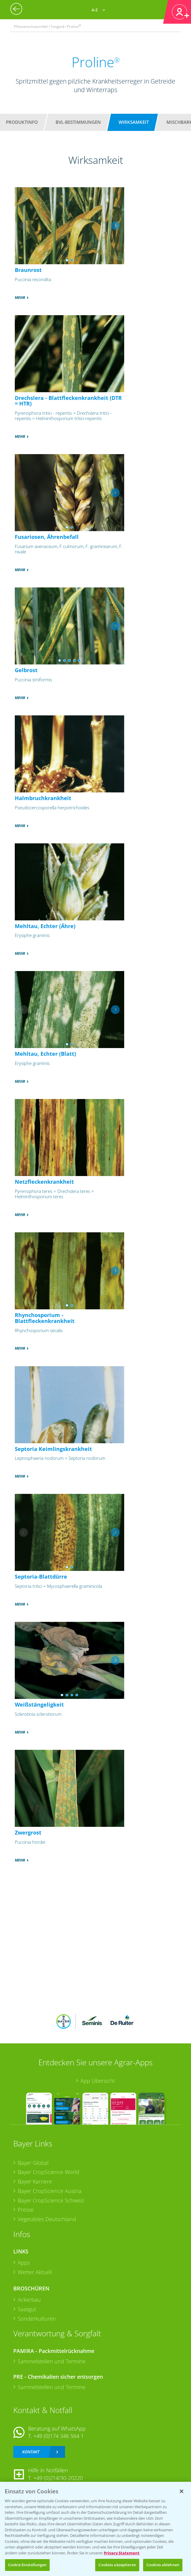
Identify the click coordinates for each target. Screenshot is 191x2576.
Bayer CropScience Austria (50, 2190)
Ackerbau (29, 2299)
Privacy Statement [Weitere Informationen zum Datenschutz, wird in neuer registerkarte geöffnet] (122, 2553)
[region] (95, 2529)
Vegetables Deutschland (47, 2219)
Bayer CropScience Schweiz (51, 2200)
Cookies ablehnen (162, 2564)
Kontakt (30, 2452)
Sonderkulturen (37, 2318)
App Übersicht (97, 2080)
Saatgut (27, 2309)
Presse (26, 2209)
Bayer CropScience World (48, 2171)
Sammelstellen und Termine (51, 2361)
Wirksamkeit (134, 122)
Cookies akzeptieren (117, 2564)
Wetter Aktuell (35, 2272)
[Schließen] (181, 2491)
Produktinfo (22, 122)
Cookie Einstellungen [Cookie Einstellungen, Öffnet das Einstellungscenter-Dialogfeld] (27, 2564)
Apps (24, 2262)
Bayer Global (33, 2162)
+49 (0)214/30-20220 (58, 2478)
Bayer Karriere (35, 2181)
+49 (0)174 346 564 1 (58, 2435)
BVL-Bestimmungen (78, 122)
